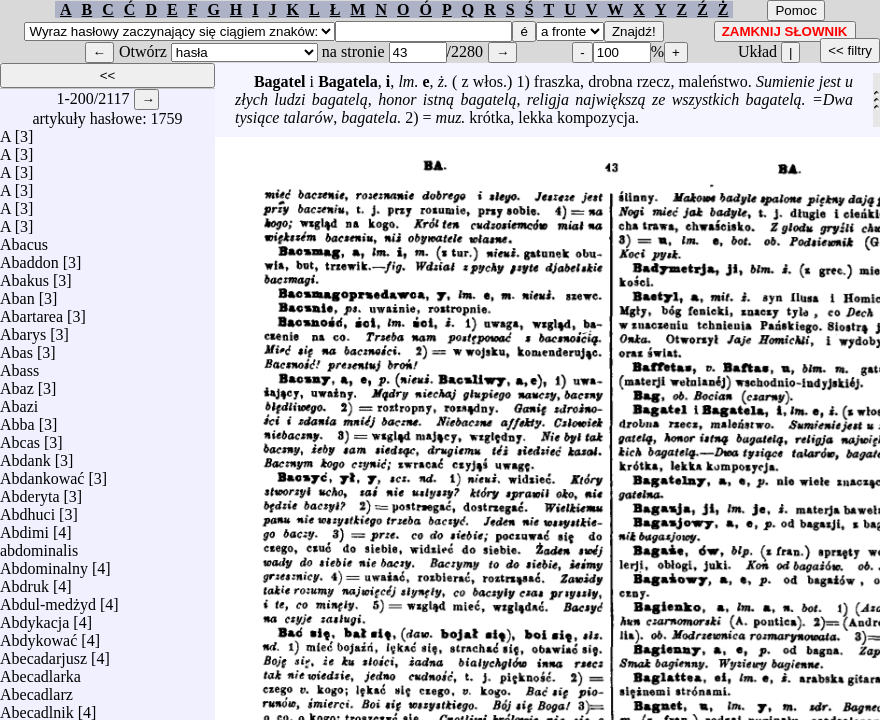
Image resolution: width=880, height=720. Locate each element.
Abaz (17, 383)
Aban (17, 293)
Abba (17, 419)
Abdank (25, 455)
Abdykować (38, 635)
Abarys (23, 329)
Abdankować (42, 473)
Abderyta (30, 491)
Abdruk (24, 581)
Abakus (24, 275)
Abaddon (29, 257)
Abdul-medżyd (48, 599)
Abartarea (31, 311)
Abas (16, 347)
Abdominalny (44, 563)
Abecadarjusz (43, 653)
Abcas (20, 437)
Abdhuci (27, 509)
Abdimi (24, 527)
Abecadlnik (37, 707)
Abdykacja (34, 617)
